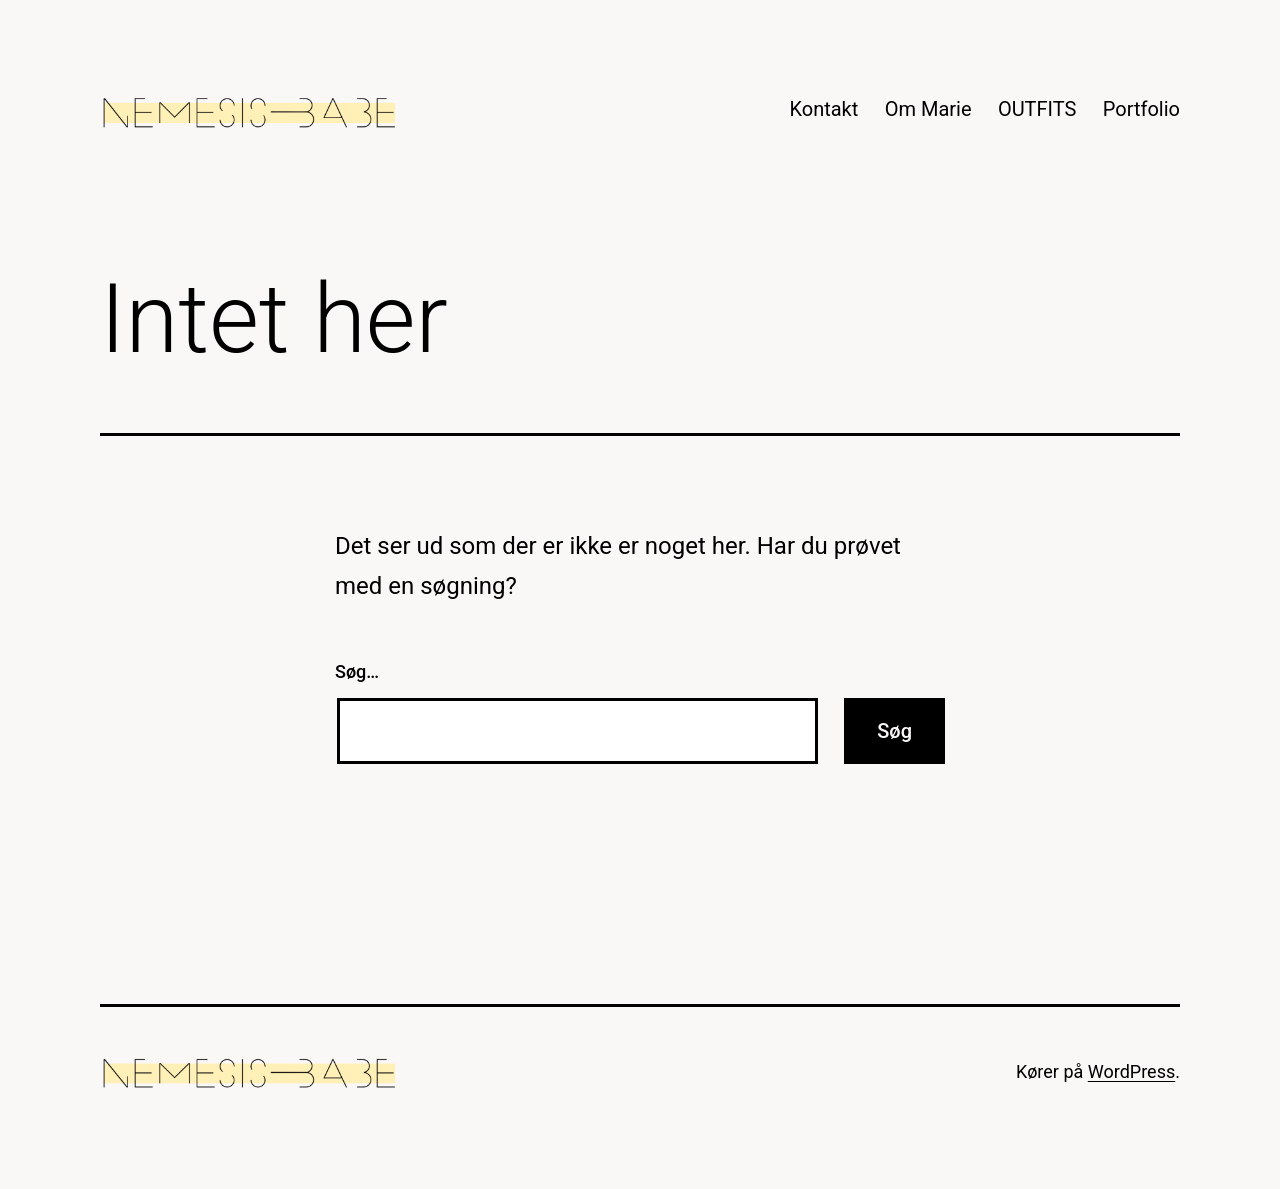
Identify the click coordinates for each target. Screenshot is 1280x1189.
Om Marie (928, 109)
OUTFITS (1037, 109)
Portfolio (1141, 109)
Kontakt (823, 109)
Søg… (357, 671)
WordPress (1131, 1071)
